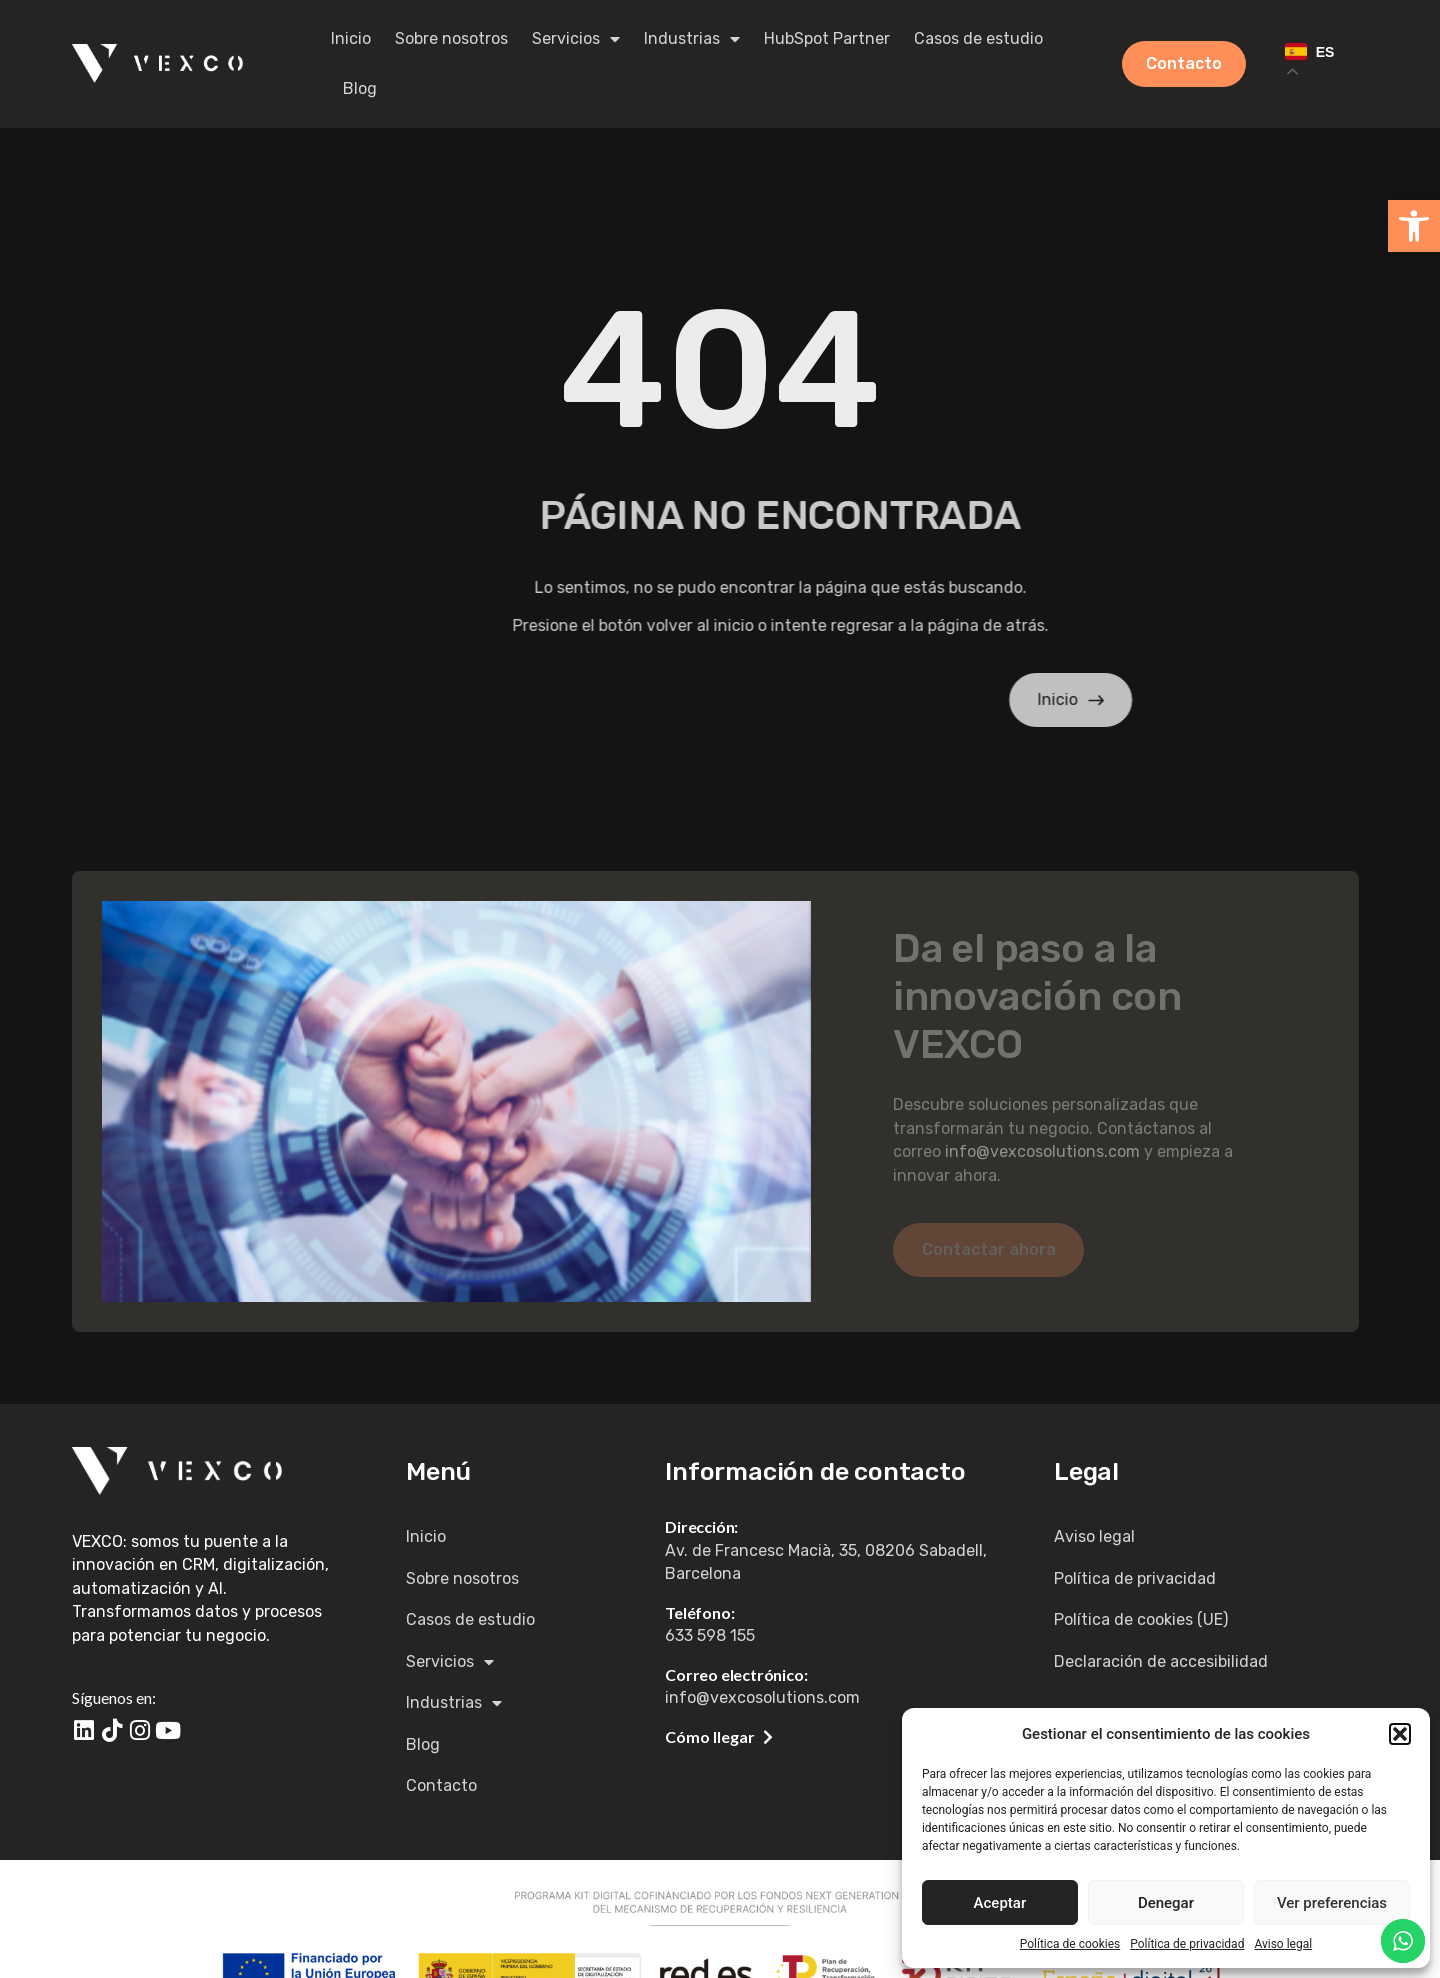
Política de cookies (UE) (1141, 1619)
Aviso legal (1283, 1944)
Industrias (692, 39)
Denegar (1166, 1903)
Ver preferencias (1332, 1903)
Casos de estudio (978, 38)
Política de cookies (1070, 1944)
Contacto (441, 1785)
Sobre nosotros (451, 38)
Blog (360, 88)
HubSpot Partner (827, 38)
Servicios (576, 39)
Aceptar (1000, 1903)
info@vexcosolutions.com (1042, 1151)
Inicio (351, 38)
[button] (1414, 226)
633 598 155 (710, 1635)
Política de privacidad (1187, 1944)
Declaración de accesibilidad (1161, 1661)
